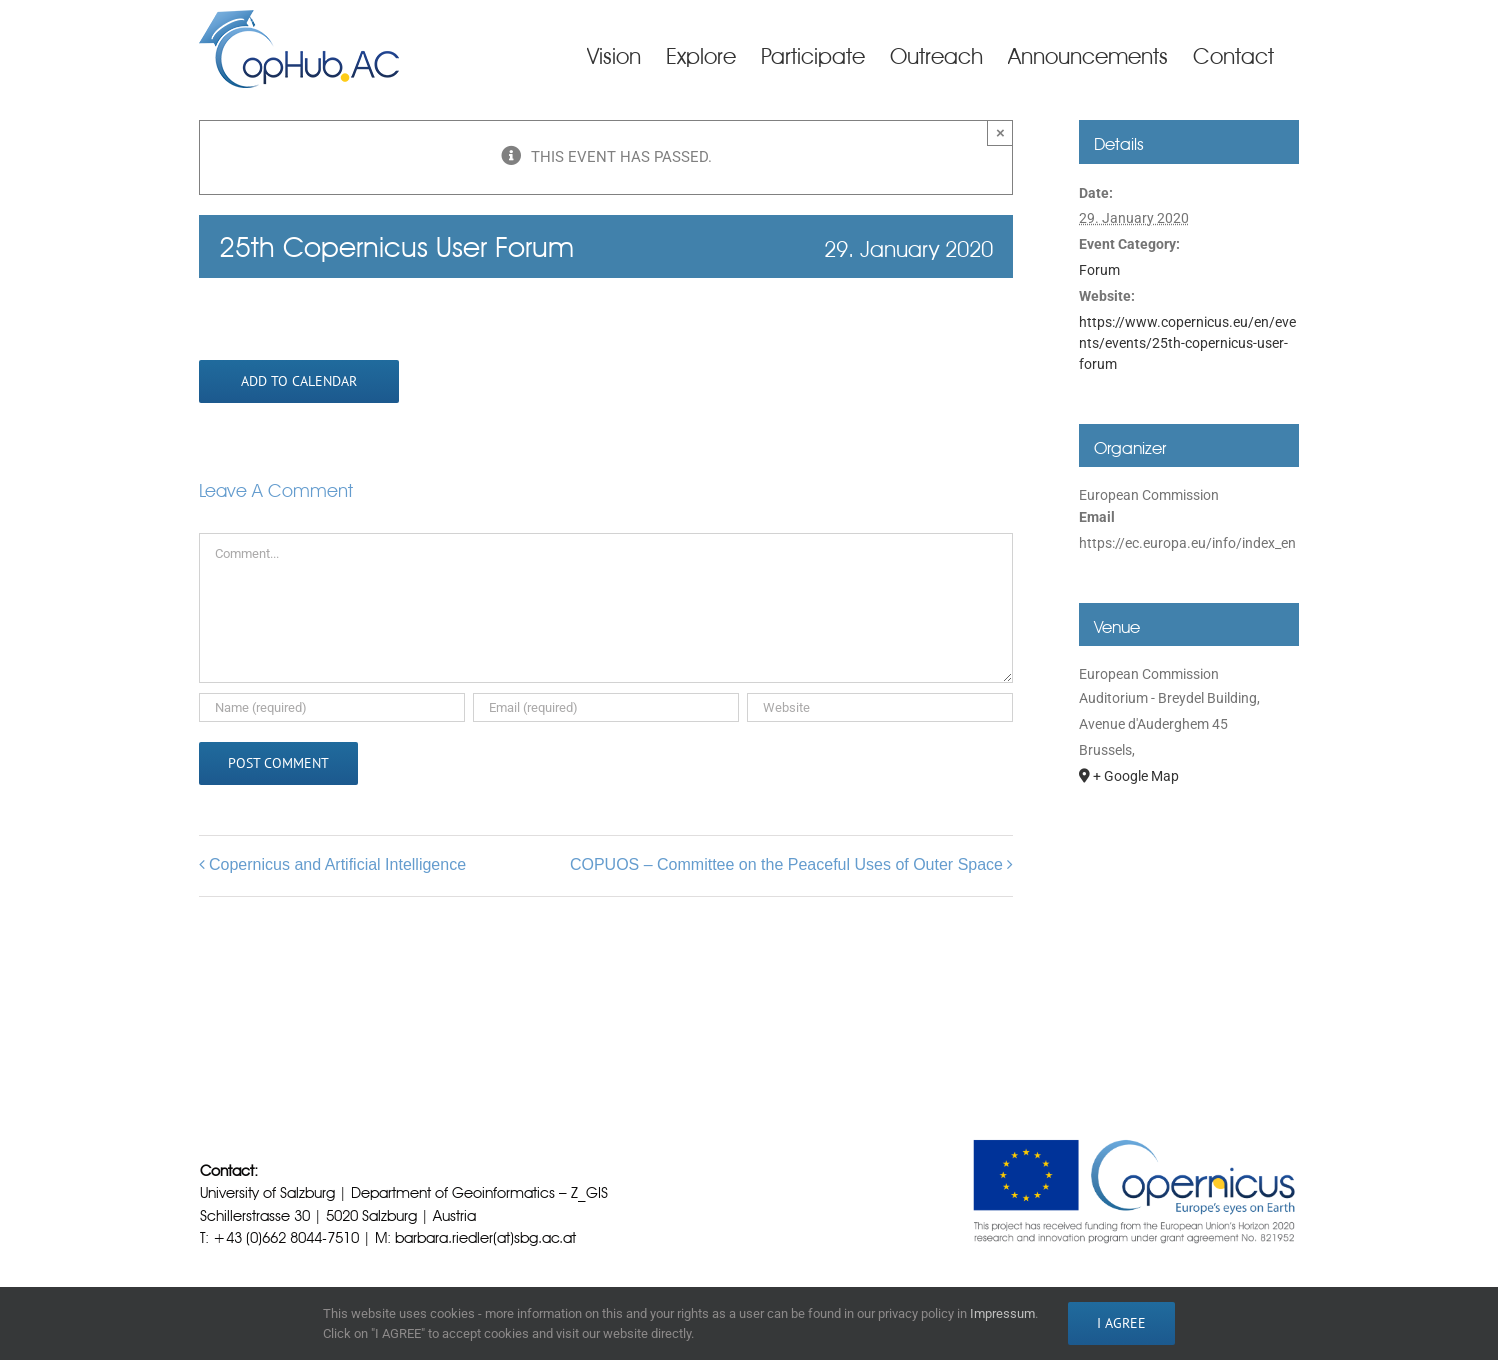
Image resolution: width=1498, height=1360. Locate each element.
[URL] (880, 707)
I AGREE (1121, 1323)
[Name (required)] (332, 707)
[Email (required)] (606, 707)
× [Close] (1000, 132)
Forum (1099, 270)
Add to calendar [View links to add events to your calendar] (299, 381)
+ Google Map (1136, 776)
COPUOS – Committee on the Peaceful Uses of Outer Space (786, 864)
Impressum (1002, 1313)
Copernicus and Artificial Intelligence (337, 864)
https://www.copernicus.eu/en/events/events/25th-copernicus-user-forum (1187, 343)
